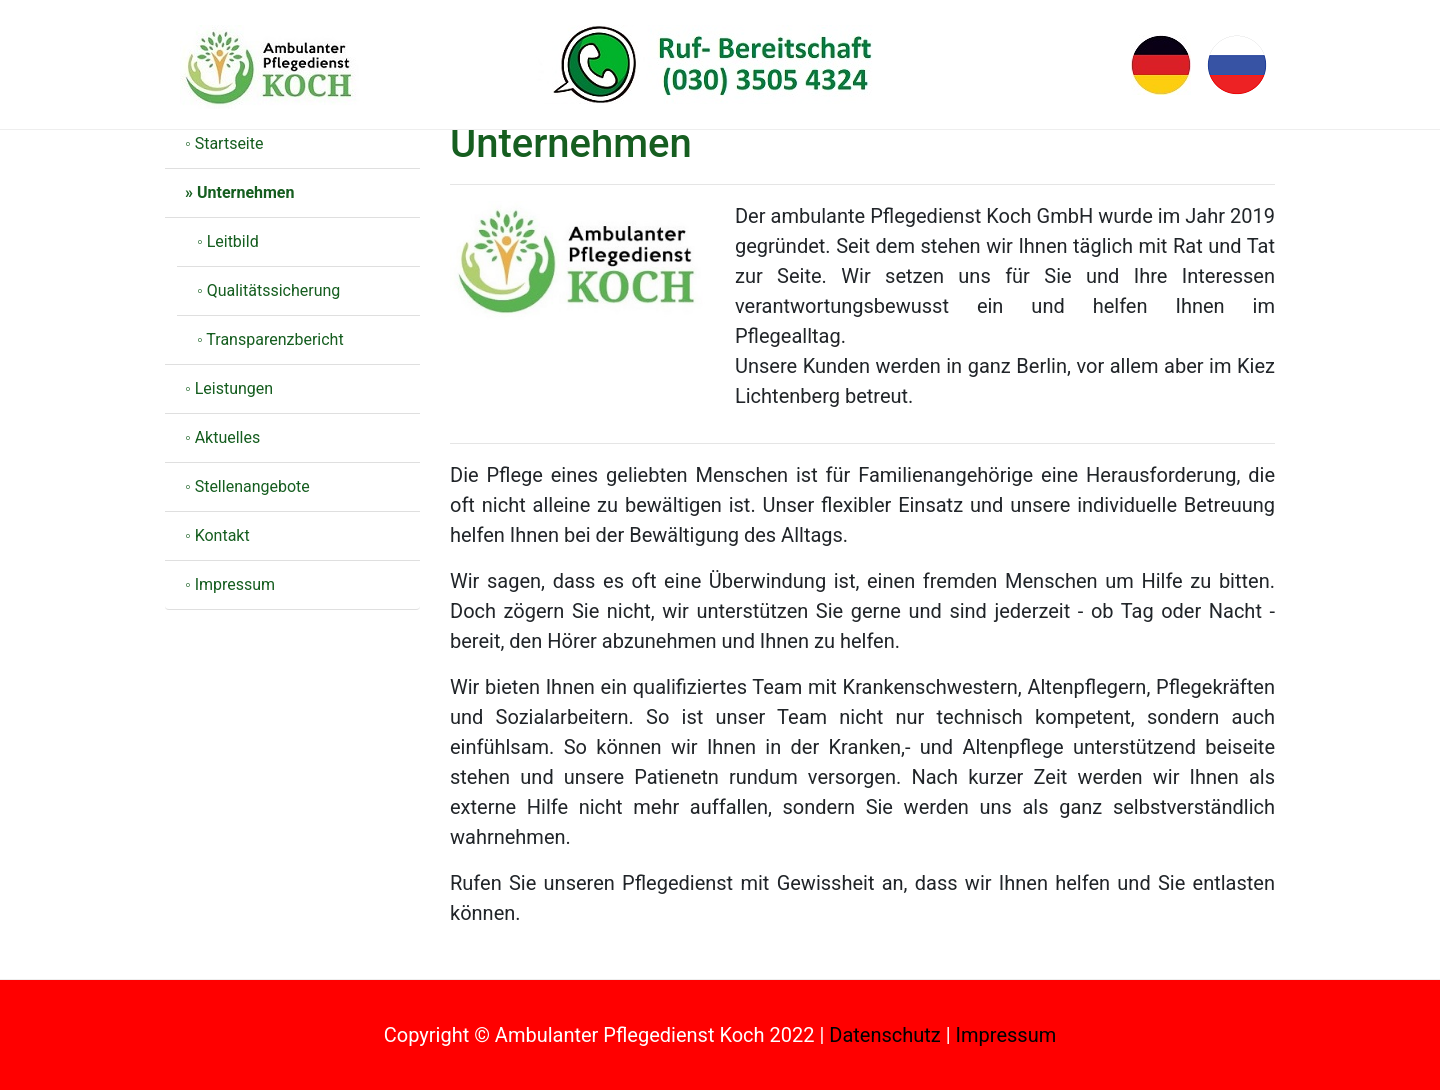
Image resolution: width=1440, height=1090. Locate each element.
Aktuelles (228, 437)
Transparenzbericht (274, 339)
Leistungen (234, 388)
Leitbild (233, 241)
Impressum (235, 584)
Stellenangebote (252, 486)
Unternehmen (245, 192)
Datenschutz (885, 1035)
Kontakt (222, 535)
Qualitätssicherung (274, 290)
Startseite (229, 143)
